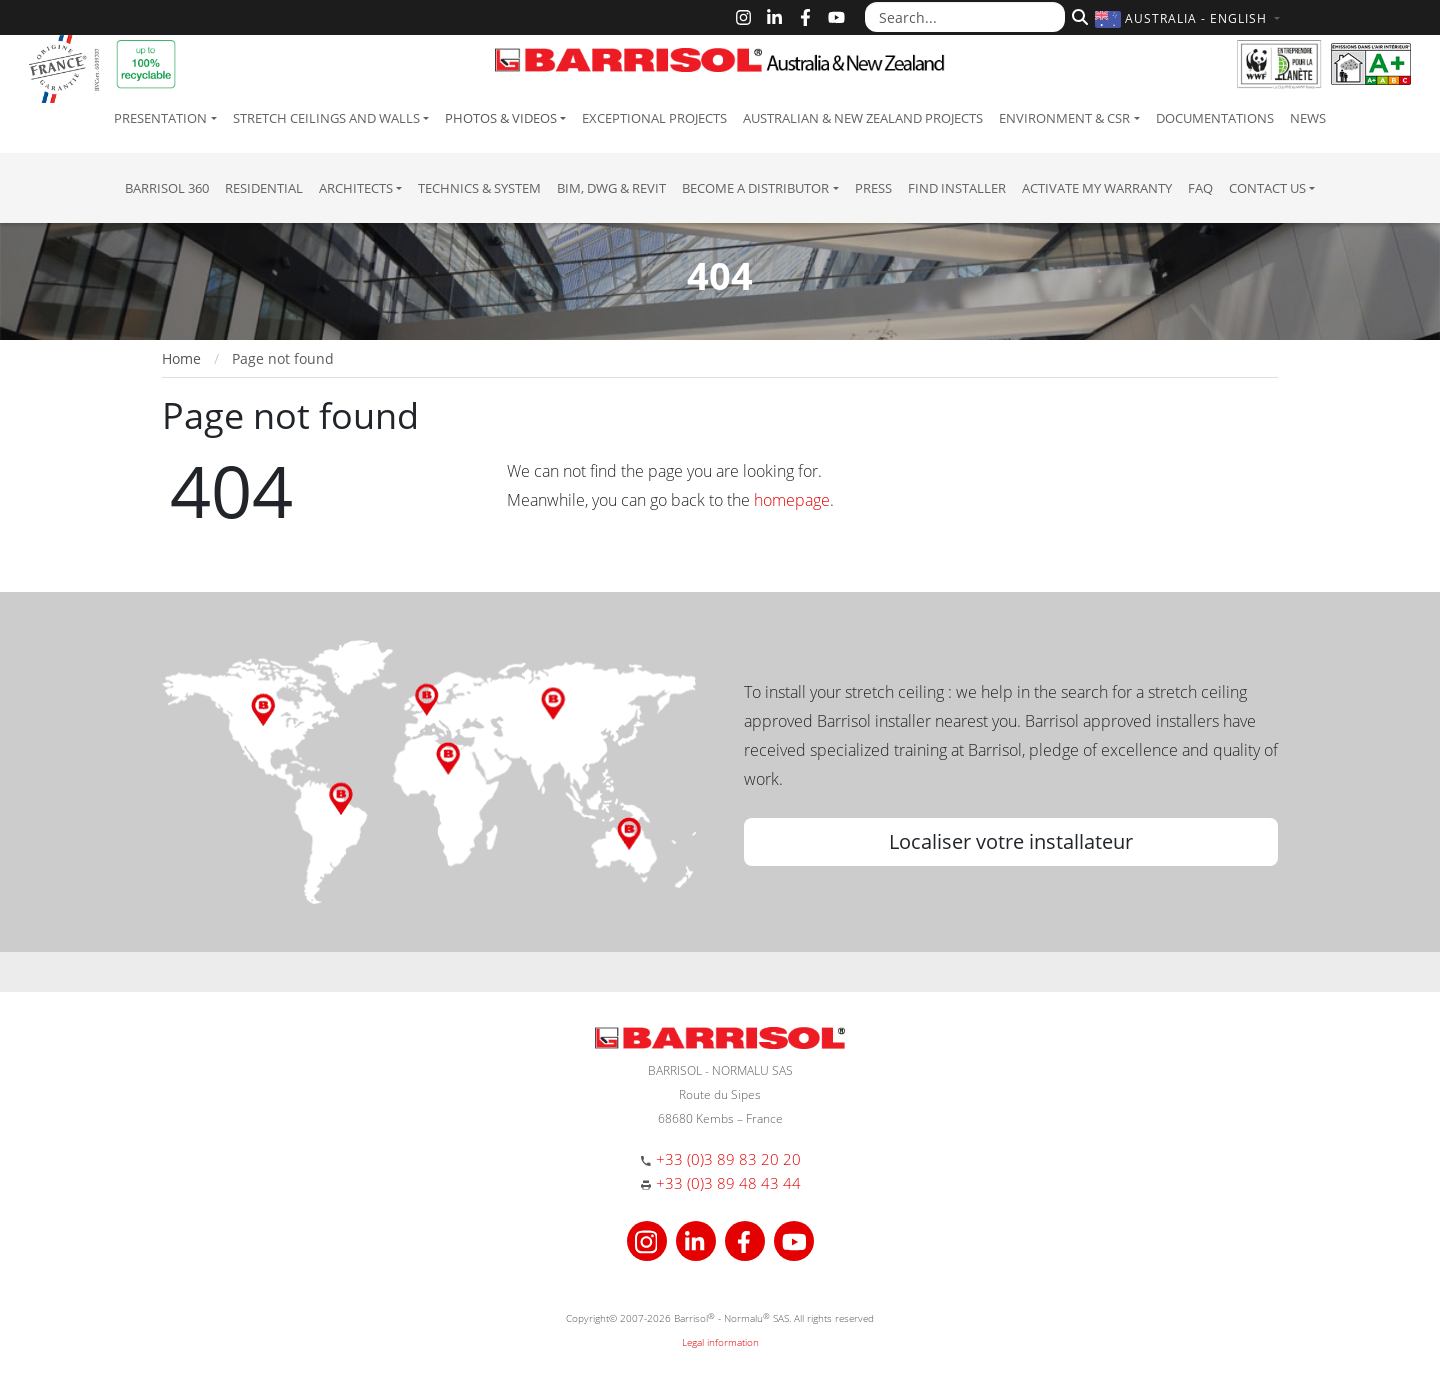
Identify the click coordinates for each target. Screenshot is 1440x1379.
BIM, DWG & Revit (611, 188)
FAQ (1200, 188)
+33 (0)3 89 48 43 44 (728, 1183)
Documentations (1215, 118)
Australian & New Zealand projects (863, 118)
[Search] (1077, 15)
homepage (792, 500)
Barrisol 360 (167, 188)
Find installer (957, 188)
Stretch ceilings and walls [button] (326, 118)
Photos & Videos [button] (501, 118)
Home (181, 358)
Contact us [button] (1267, 188)
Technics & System (479, 188)
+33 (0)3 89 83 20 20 (728, 1159)
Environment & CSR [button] (1064, 118)
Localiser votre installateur (1011, 841)
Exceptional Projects (654, 118)
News (1308, 118)
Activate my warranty (1097, 188)
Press (873, 188)
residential (264, 188)
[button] (1190, 18)
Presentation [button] (160, 118)
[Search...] (965, 17)
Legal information (720, 1342)
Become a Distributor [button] (755, 188)
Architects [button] (356, 188)
